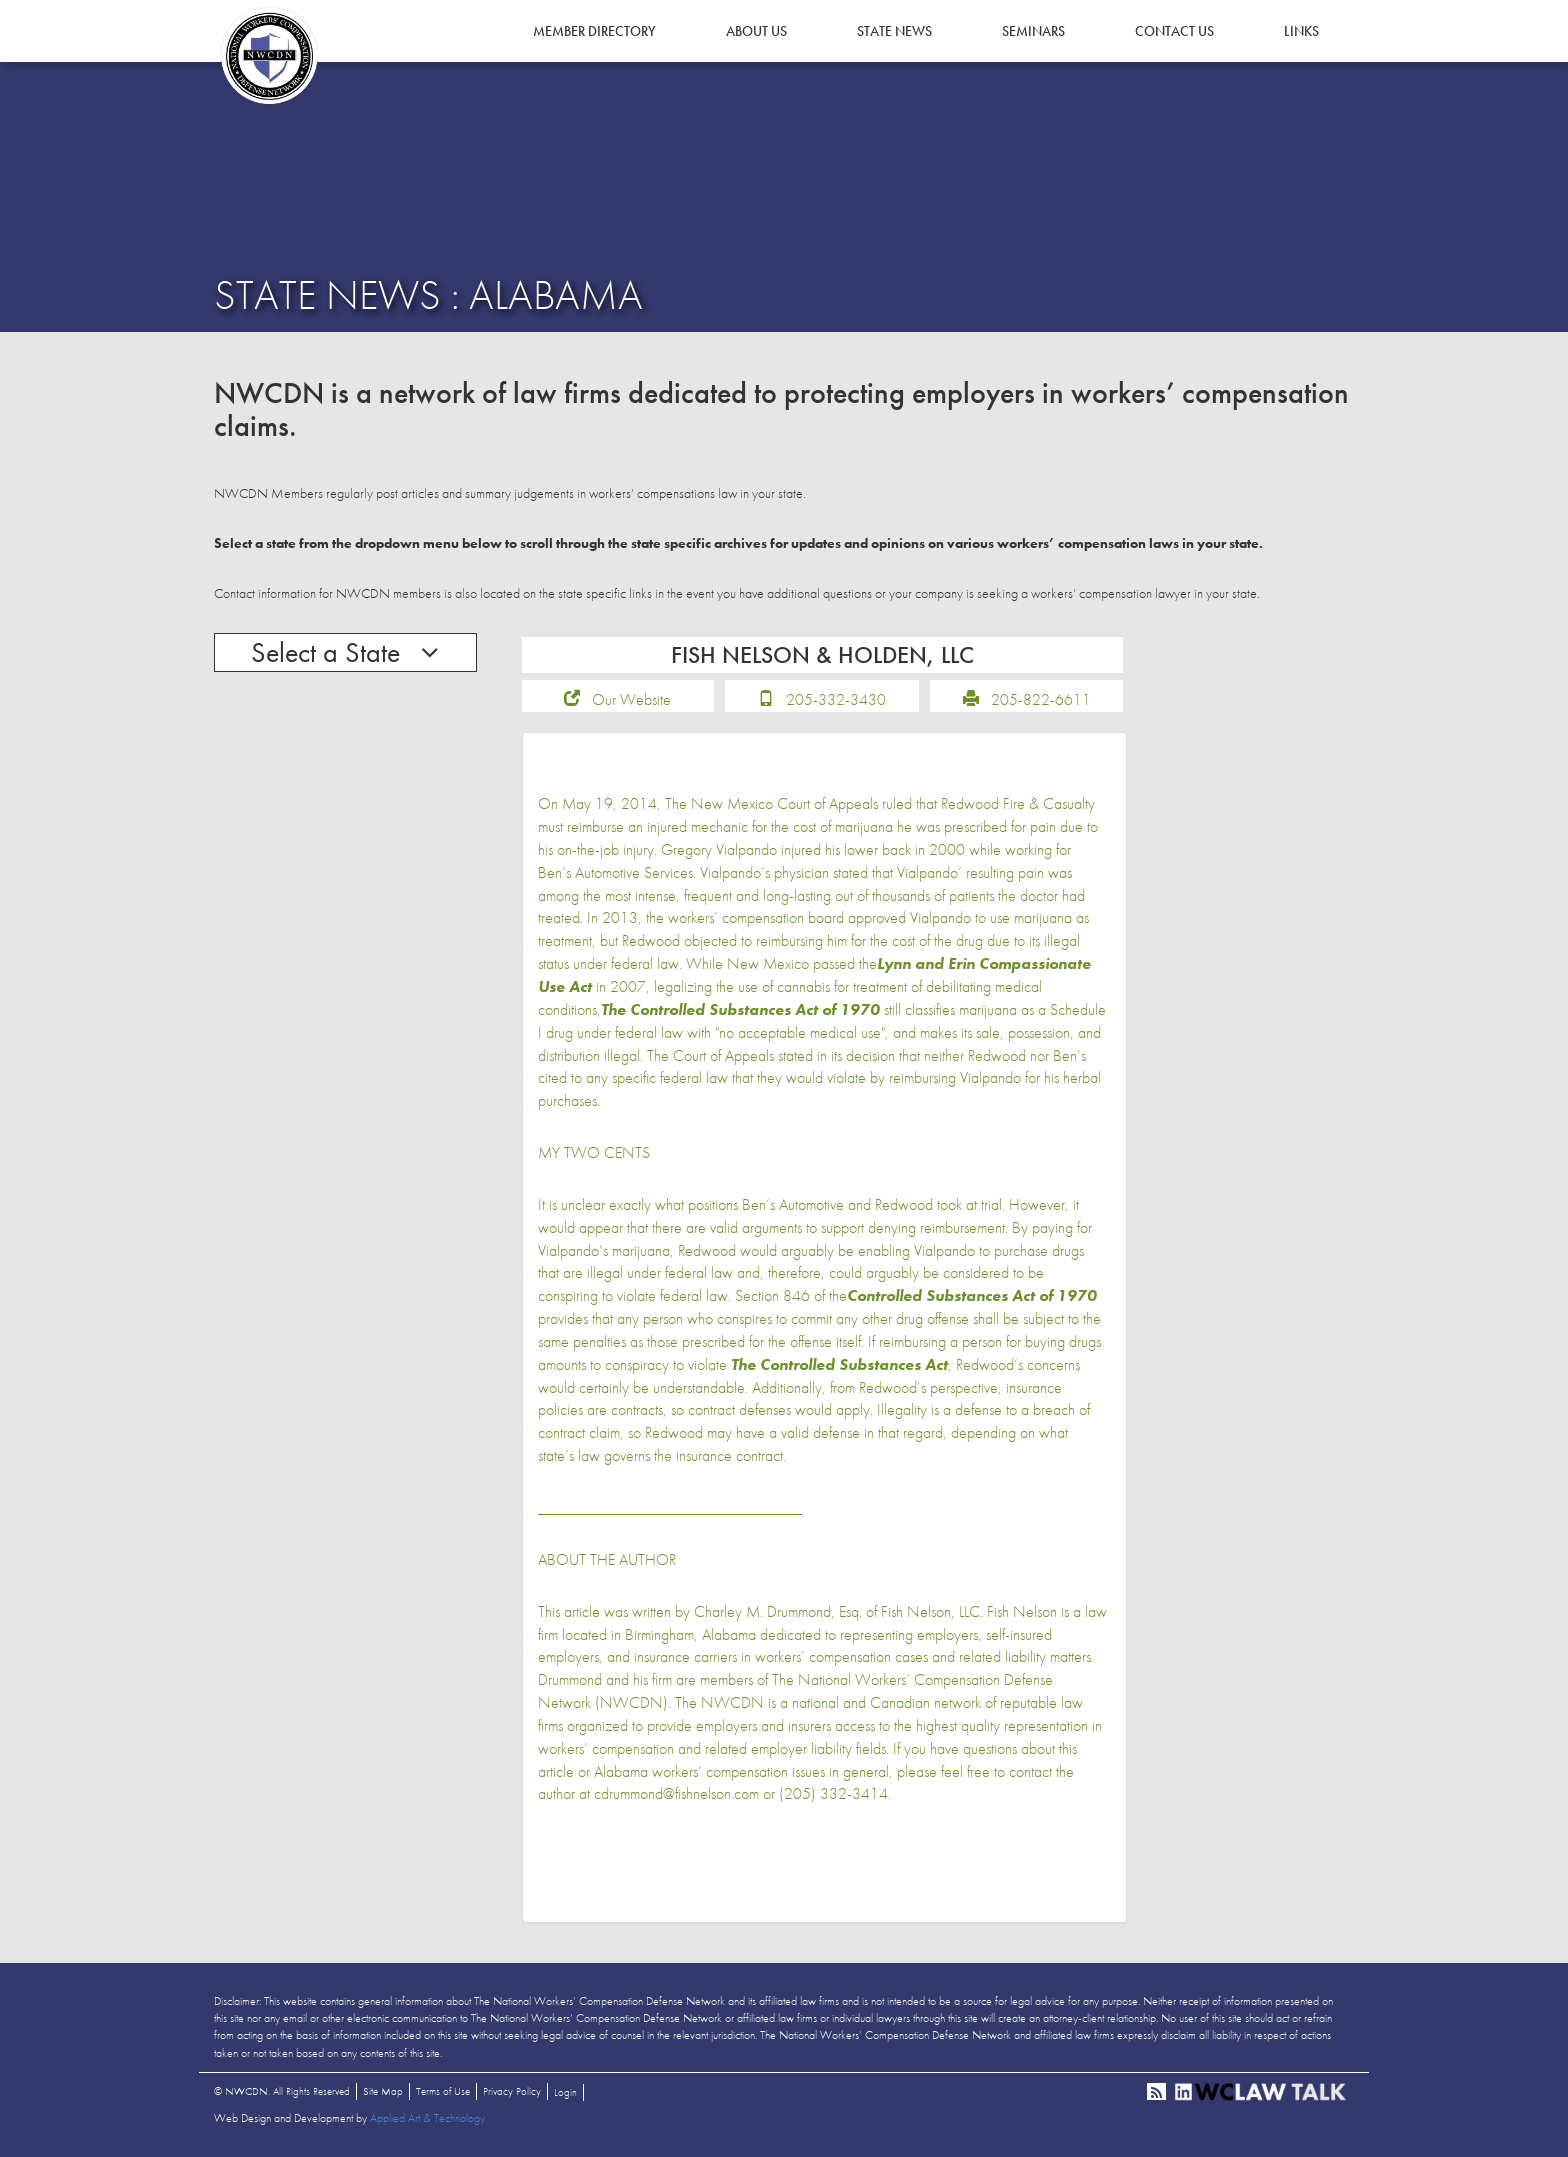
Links (1301, 31)
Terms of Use (443, 2091)
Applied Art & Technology (427, 2118)
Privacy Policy (512, 2091)
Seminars (1033, 31)
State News (894, 31)
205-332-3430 (836, 699)
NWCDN (269, 56)
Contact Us (1174, 31)
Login (565, 2092)
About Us (756, 31)
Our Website (631, 699)
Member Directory (594, 31)
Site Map (383, 2091)
